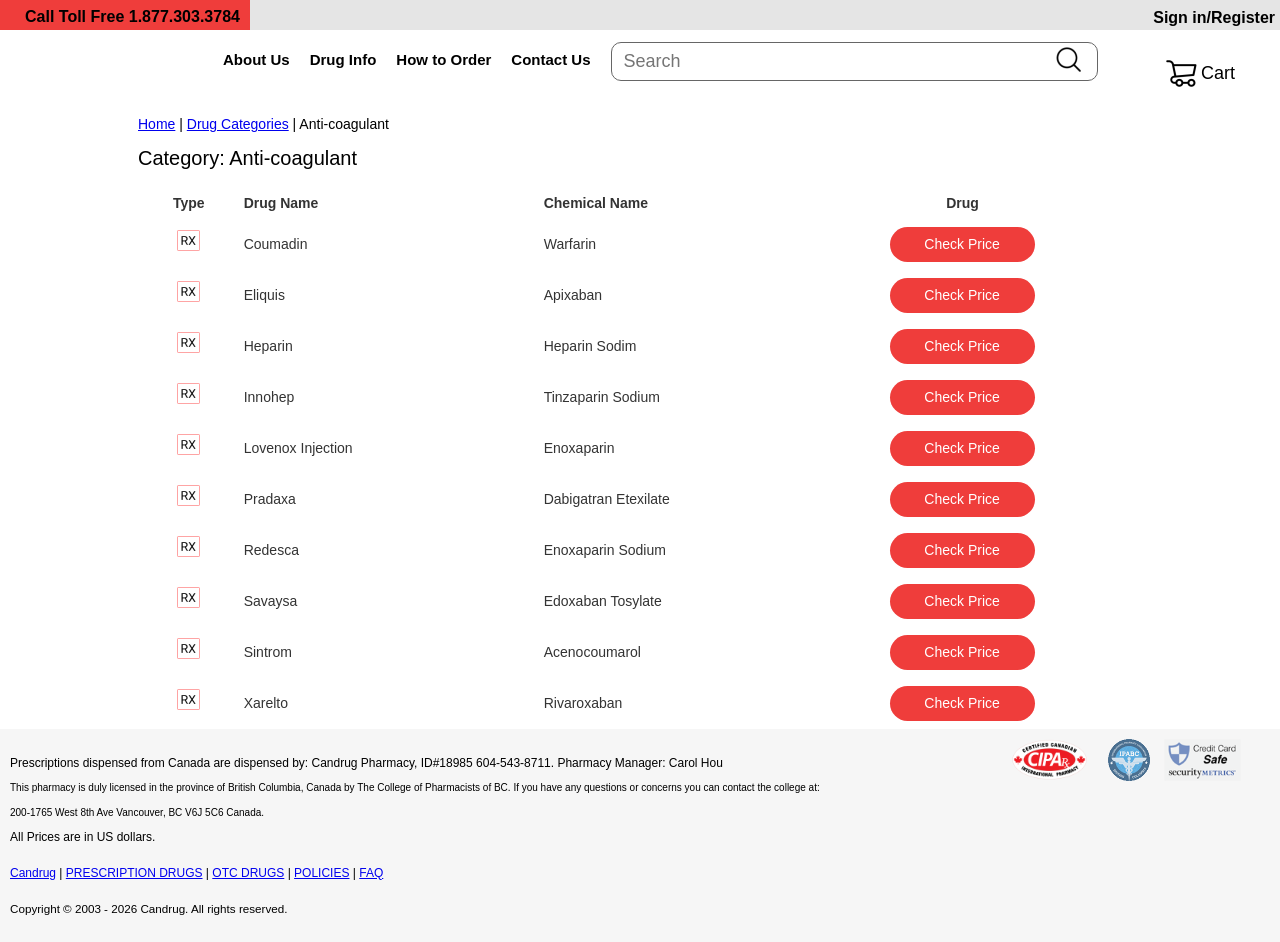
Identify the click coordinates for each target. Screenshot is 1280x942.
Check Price (961, 244)
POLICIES (321, 873)
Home (156, 124)
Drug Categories (238, 124)
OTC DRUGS (248, 873)
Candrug (33, 873)
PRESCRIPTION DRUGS (134, 873)
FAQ (371, 873)
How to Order (443, 59)
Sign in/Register (1214, 17)
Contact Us (550, 59)
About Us (256, 59)
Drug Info (343, 59)
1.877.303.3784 (184, 16)
